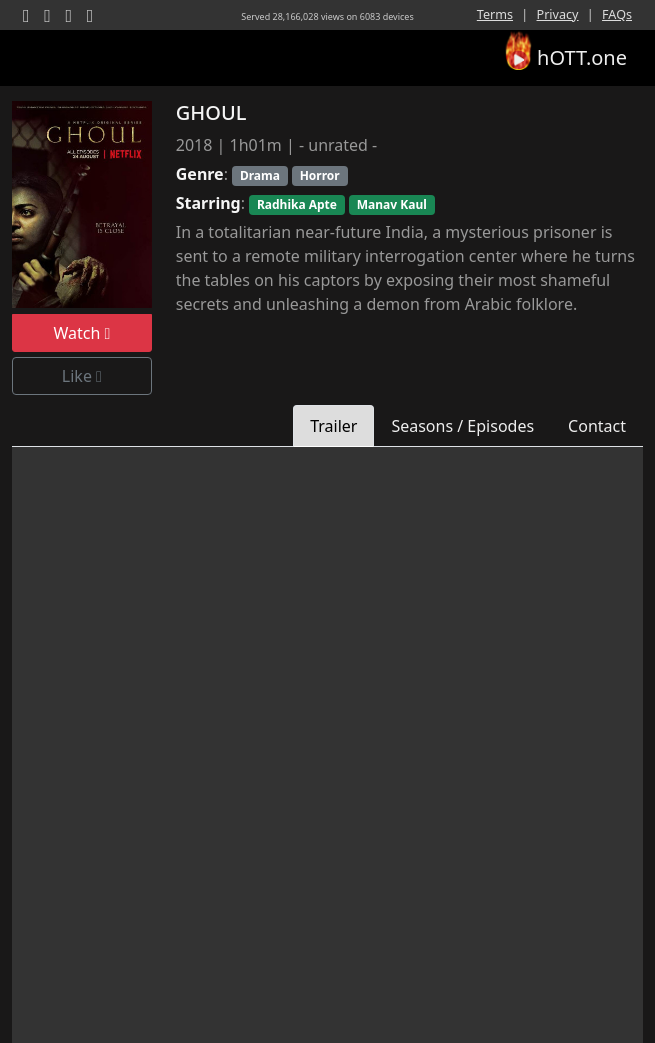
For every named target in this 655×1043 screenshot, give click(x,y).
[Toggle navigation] (40, 58)
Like (82, 376)
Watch (81, 333)
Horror (320, 175)
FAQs (617, 14)
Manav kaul (392, 204)
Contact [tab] (597, 426)
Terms (495, 14)
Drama (260, 175)
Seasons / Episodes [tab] (462, 426)
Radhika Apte (297, 204)
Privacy (558, 14)
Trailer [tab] (333, 426)
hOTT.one (566, 54)
